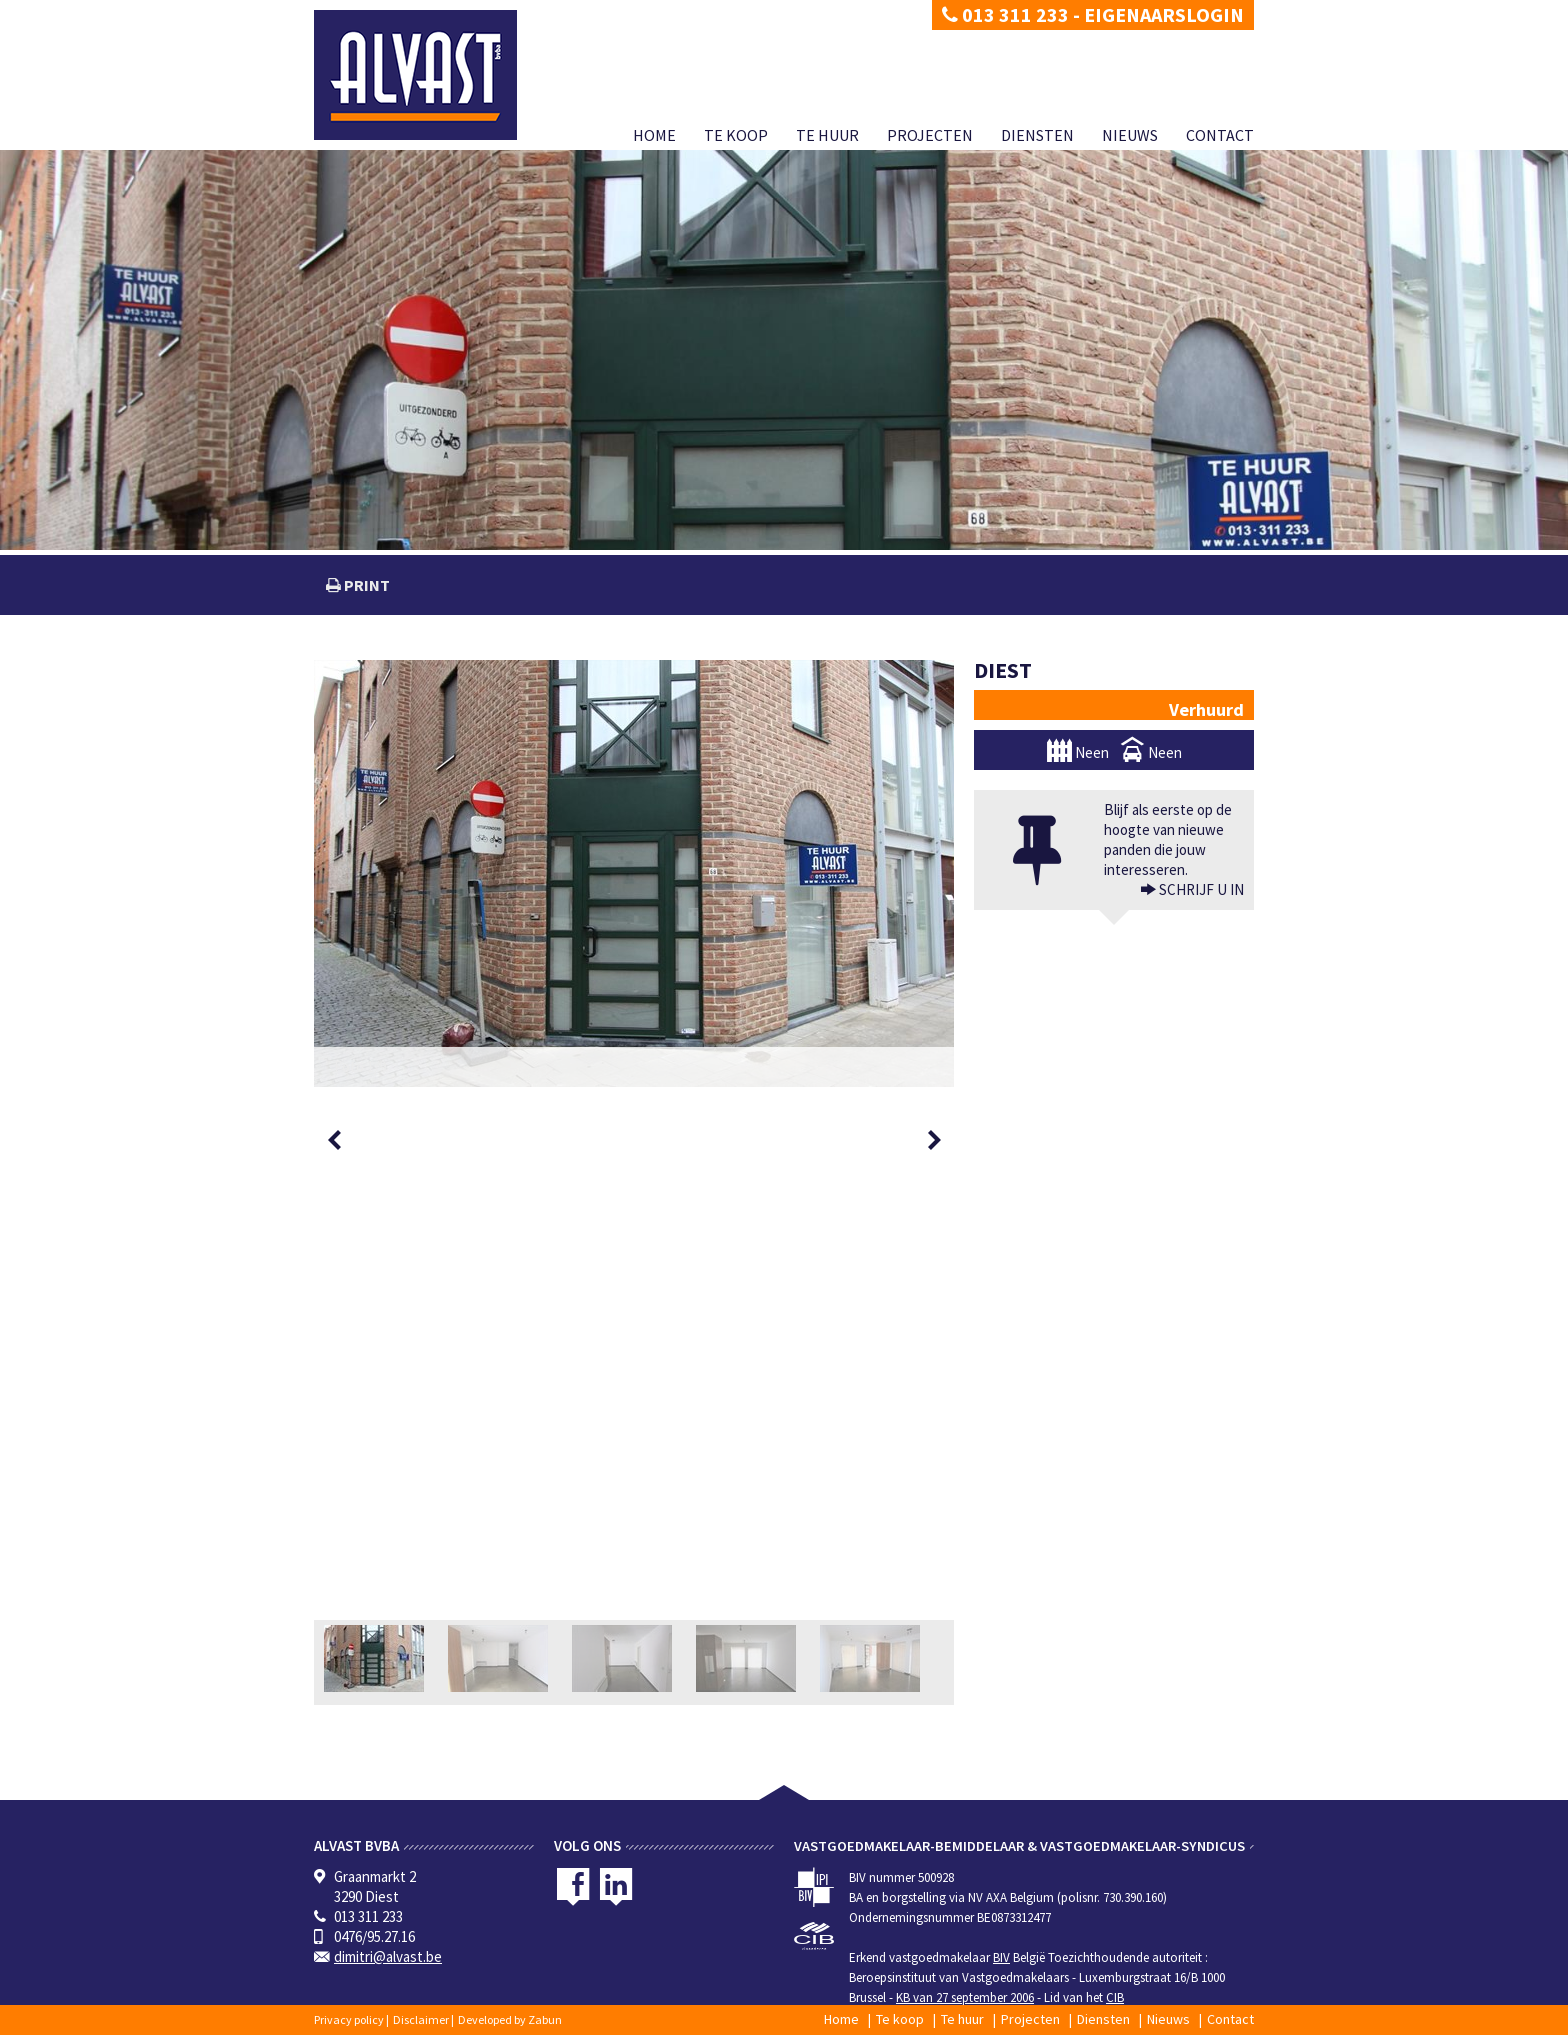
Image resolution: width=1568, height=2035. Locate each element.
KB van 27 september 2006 (965, 1997)
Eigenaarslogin (1164, 14)
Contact (1220, 135)
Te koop (736, 135)
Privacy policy (349, 2019)
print (365, 585)
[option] (634, 873)
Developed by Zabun (510, 2019)
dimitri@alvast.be (388, 1956)
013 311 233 (1005, 14)
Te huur (827, 135)
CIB (1115, 1997)
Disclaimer (421, 2019)
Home (654, 135)
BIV (1001, 1957)
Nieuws (1130, 135)
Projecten (930, 135)
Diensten (1037, 135)
